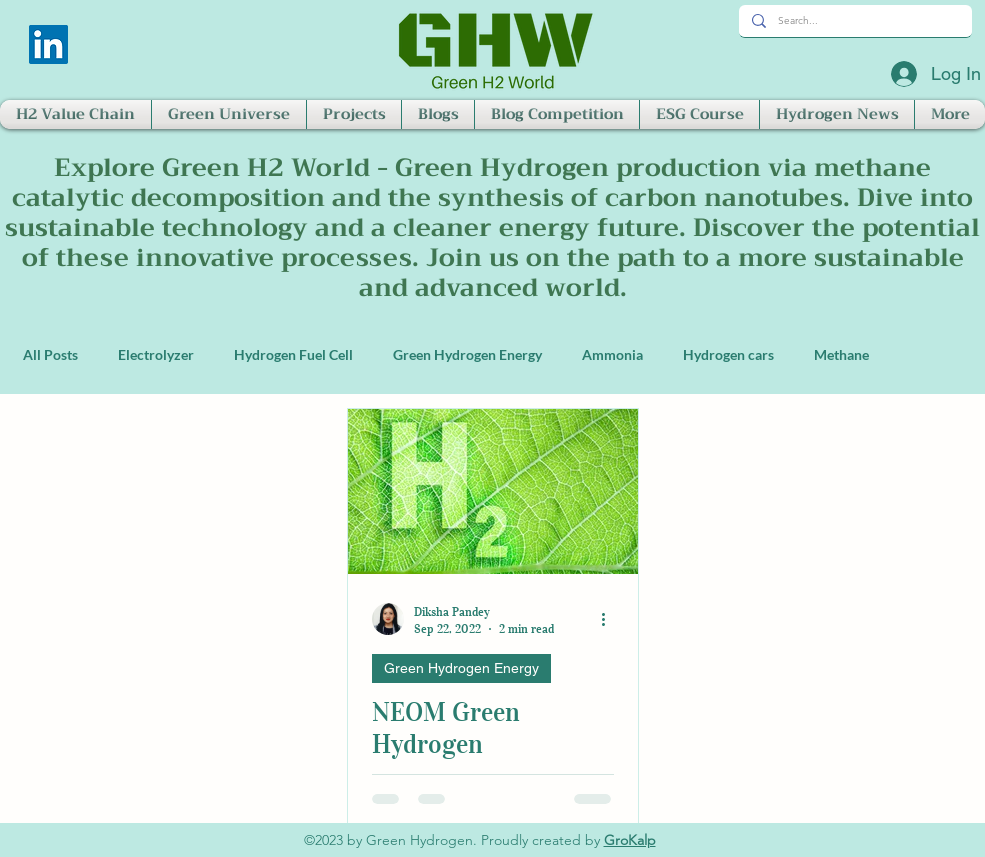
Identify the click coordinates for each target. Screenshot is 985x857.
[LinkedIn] (48, 44)
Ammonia (612, 354)
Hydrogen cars (728, 354)
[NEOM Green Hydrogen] (493, 491)
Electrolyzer (156, 354)
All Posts (50, 354)
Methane (841, 354)
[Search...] (854, 21)
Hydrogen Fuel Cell (293, 354)
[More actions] (611, 619)
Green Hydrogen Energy (467, 354)
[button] (75, 114)
